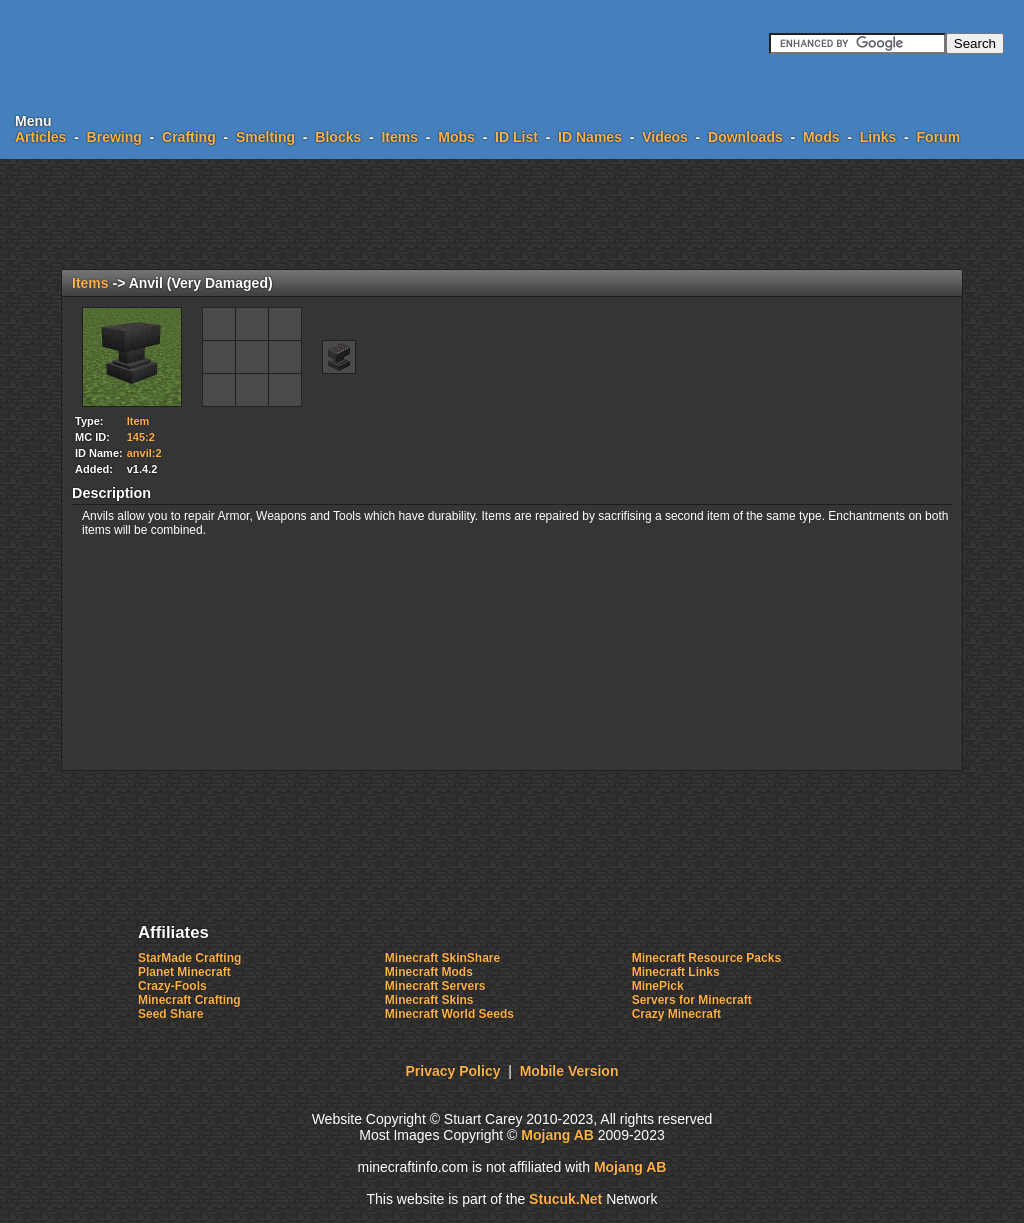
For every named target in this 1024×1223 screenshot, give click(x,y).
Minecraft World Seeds (449, 1014)
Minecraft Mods (429, 972)
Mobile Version (569, 1071)
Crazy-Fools (172, 986)
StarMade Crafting (189, 958)
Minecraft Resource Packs (706, 958)
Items (399, 137)
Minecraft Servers (435, 986)
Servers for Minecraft (692, 1000)
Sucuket (565, 1199)
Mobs (456, 137)
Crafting (189, 137)
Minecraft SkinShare (442, 958)
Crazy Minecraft (676, 1014)
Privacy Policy (453, 1071)
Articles (40, 137)
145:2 (141, 437)
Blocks (338, 137)
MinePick (658, 986)
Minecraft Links (676, 972)
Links (878, 137)
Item (138, 421)
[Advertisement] (512, 214)
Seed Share (170, 1014)
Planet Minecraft (184, 972)
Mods (821, 137)
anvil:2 (144, 453)
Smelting (265, 137)
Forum (939, 137)
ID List (516, 137)
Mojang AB (557, 1135)
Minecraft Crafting (189, 1000)
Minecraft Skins (429, 1000)
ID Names (590, 137)
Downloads (745, 137)
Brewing (114, 137)
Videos (665, 137)
